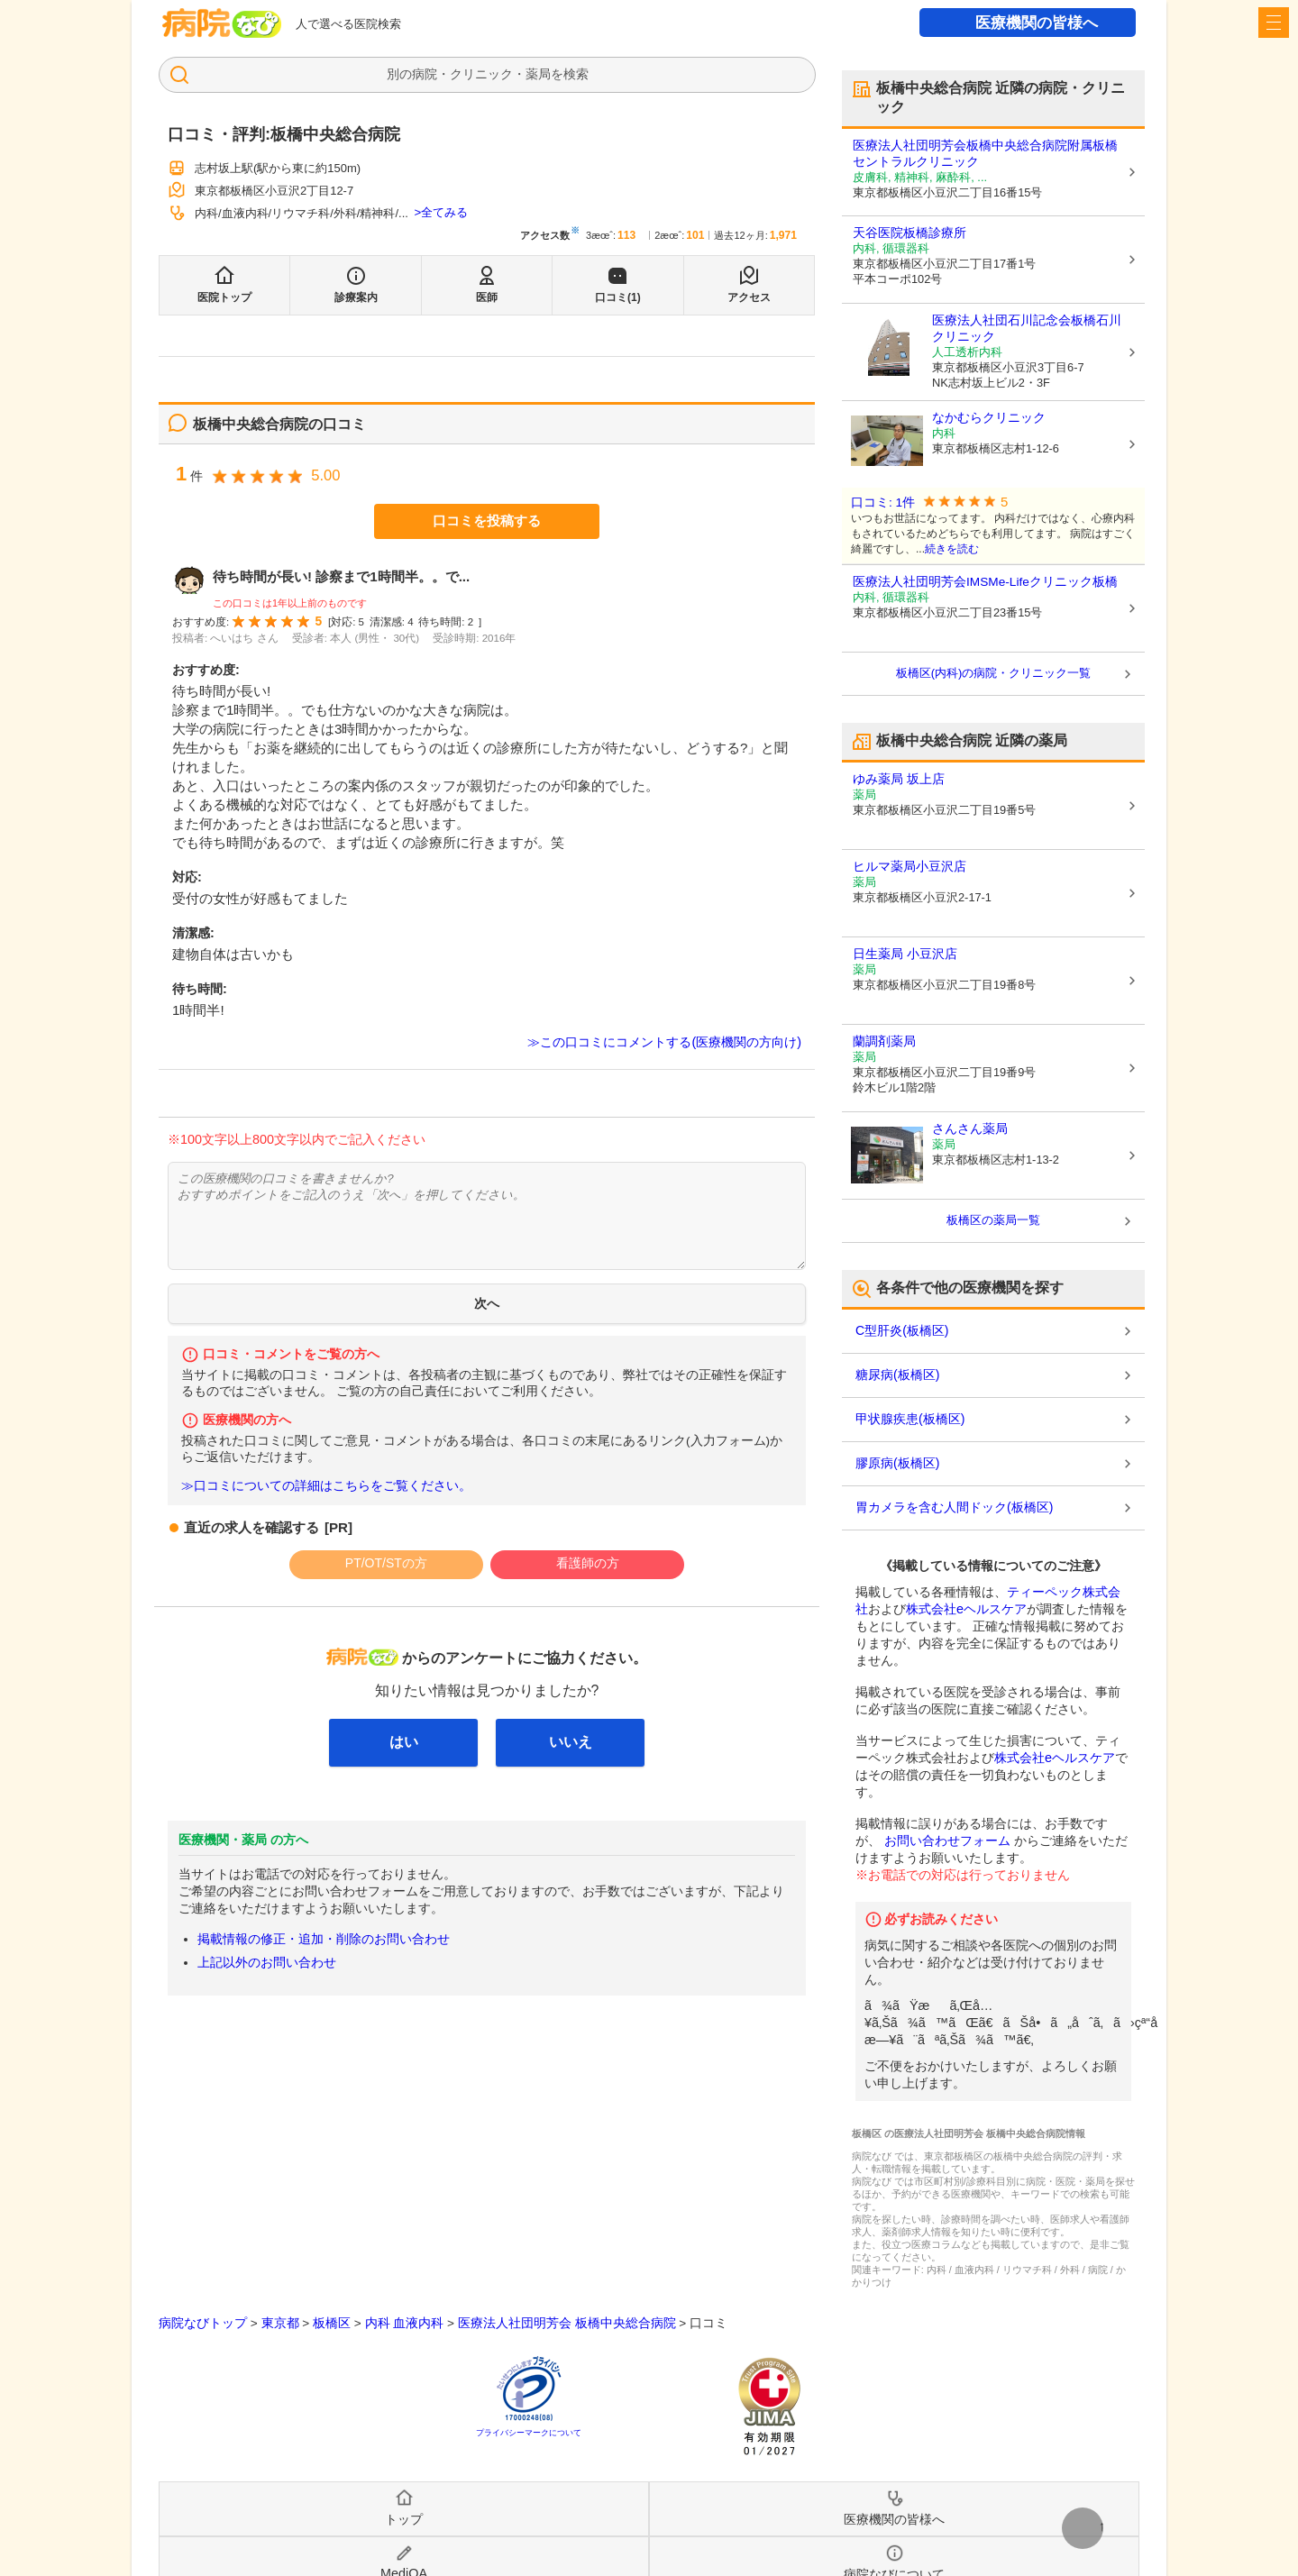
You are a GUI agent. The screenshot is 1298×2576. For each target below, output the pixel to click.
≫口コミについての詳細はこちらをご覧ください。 (326, 1486)
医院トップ (224, 297)
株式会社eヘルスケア (966, 1609)
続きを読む (952, 549)
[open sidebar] (1273, 22)
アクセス (749, 297)
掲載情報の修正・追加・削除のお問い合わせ (323, 1939)
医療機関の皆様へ (1036, 23)
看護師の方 (587, 1563)
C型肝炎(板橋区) (901, 1330)
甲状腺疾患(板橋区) (909, 1418)
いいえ (570, 1741)
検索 (576, 74)
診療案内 (356, 297)
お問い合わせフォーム (947, 1840)
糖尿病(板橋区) (897, 1374)
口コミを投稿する (487, 520)
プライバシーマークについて (528, 2432)
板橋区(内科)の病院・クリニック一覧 (994, 673)
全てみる (444, 212)
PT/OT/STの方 (386, 1563)
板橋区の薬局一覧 (993, 1220)
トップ (404, 2519)
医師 (487, 297)
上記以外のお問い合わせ (266, 1962)
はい (403, 1741)
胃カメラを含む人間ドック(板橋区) (954, 1507)
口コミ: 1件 (883, 502)
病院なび (221, 23)
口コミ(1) (618, 297)
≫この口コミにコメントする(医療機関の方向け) (664, 1042)
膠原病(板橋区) (897, 1463)
